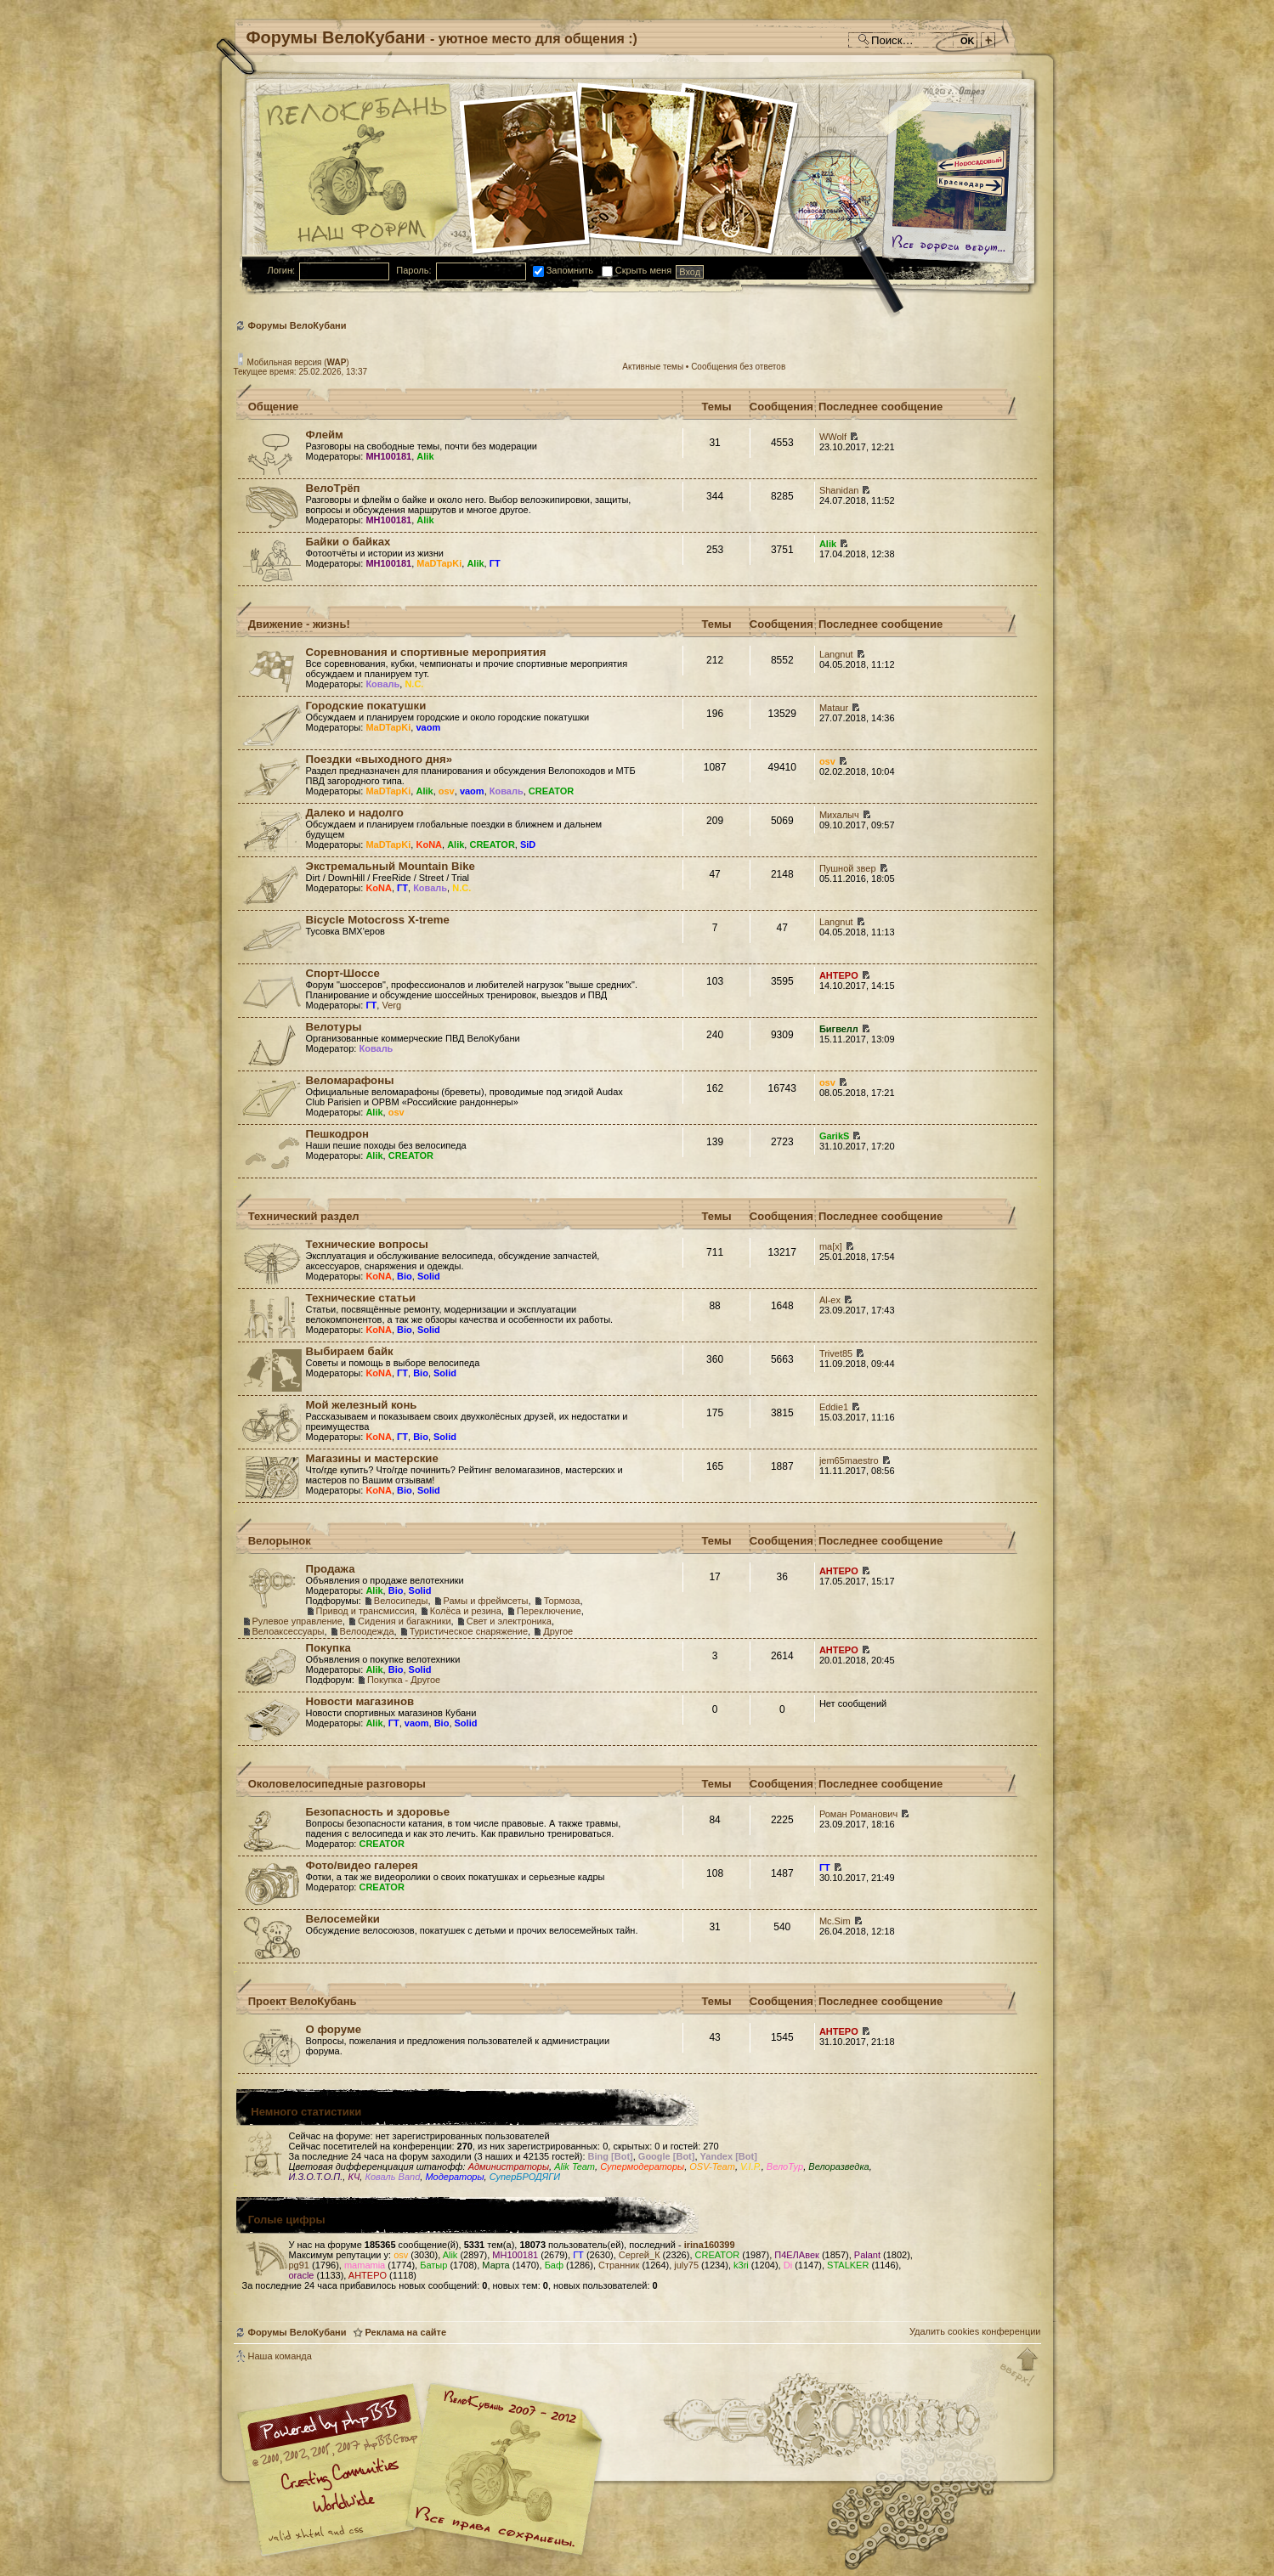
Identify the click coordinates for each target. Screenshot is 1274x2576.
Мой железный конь (361, 1404)
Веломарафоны (350, 1080)
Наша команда (280, 2356)
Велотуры (334, 1026)
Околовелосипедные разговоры (337, 1783)
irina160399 (709, 2245)
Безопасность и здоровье (378, 1811)
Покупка (328, 1647)
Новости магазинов (360, 1701)
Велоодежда (367, 1631)
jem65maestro (849, 1460)
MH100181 (388, 456)
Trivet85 (835, 1353)
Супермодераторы (642, 2166)
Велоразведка (838, 2166)
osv (447, 791)
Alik (424, 456)
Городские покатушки (366, 705)
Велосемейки (343, 1918)
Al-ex (830, 1300)
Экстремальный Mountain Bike (390, 866)
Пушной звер (847, 868)
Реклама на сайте (406, 2332)
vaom (428, 727)
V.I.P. (751, 2166)
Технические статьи (361, 1297)
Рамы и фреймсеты (486, 1601)
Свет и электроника (509, 1621)
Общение (273, 406)
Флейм (324, 434)
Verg (391, 1005)
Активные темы (652, 366)
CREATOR (551, 791)
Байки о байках (348, 541)
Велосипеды (401, 1601)
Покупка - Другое (403, 1680)
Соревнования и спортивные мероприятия (426, 652)
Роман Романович (858, 1814)
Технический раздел (304, 1216)
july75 (686, 2265)
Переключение (549, 1611)
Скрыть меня (636, 270)
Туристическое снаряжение (469, 1631)
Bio (404, 1276)
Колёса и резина (465, 1611)
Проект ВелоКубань (302, 2001)
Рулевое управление (297, 1621)
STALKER (848, 2265)
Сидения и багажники (404, 1621)
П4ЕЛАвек (796, 2255)
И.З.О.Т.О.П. (316, 2177)
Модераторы (454, 2177)
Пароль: (413, 270)
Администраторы (508, 2166)
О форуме (333, 2029)
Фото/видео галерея (362, 1865)
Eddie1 (833, 1407)
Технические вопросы (367, 1244)
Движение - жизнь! (299, 624)
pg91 (299, 2265)
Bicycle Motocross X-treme (378, 919)
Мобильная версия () (298, 362)
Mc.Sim (835, 1921)
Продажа (330, 1568)
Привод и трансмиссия (365, 1611)
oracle (301, 2275)
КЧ (354, 2177)
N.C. (414, 684)
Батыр (433, 2265)
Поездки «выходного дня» (379, 759)
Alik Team (574, 2166)
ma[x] (830, 1246)
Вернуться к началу (1020, 2368)
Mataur (833, 708)
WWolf (833, 437)
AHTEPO (838, 975)
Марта (495, 2265)
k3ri (741, 2265)
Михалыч (839, 815)
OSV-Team (712, 2166)
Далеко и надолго (355, 812)
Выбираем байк (350, 1351)
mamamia (364, 2265)
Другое (558, 1631)
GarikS (834, 1136)
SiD (527, 844)
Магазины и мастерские (372, 1458)
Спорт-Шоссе (343, 973)
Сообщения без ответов (738, 366)
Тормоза (562, 1601)
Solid (428, 1276)
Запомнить (563, 270)
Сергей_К (639, 2255)
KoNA (429, 844)
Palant (867, 2255)
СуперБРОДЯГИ (525, 2177)
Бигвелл (838, 1029)
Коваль (382, 684)
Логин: (282, 270)
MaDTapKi (438, 563)
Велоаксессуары (288, 1631)
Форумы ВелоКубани (297, 325)
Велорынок (279, 1540)
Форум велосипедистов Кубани (501, 2472)
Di (788, 2265)
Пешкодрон (338, 1133)
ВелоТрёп (333, 488)
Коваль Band (392, 2177)
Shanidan (839, 490)
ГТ (495, 563)
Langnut (836, 654)
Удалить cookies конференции (975, 2331)
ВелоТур (785, 2166)
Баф (554, 2265)
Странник (618, 2265)
